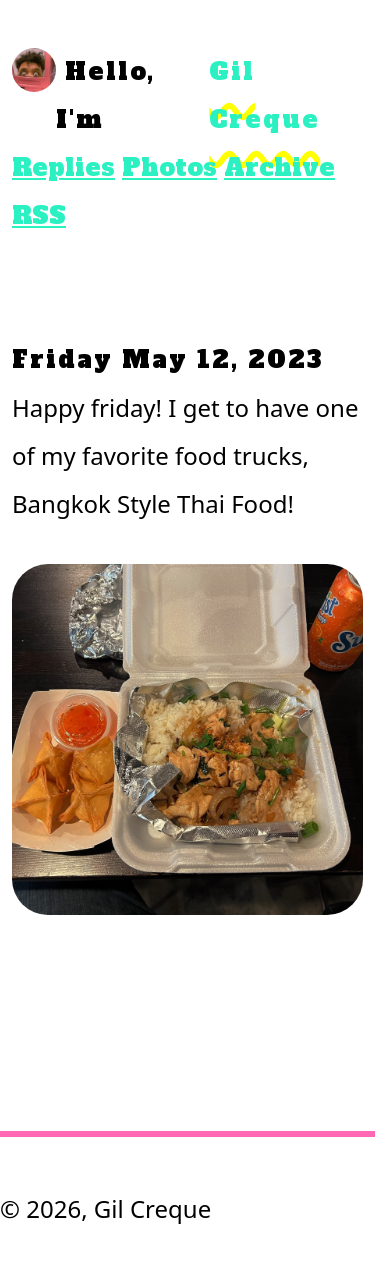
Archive (279, 167)
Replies (63, 167)
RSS (39, 215)
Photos (169, 167)
